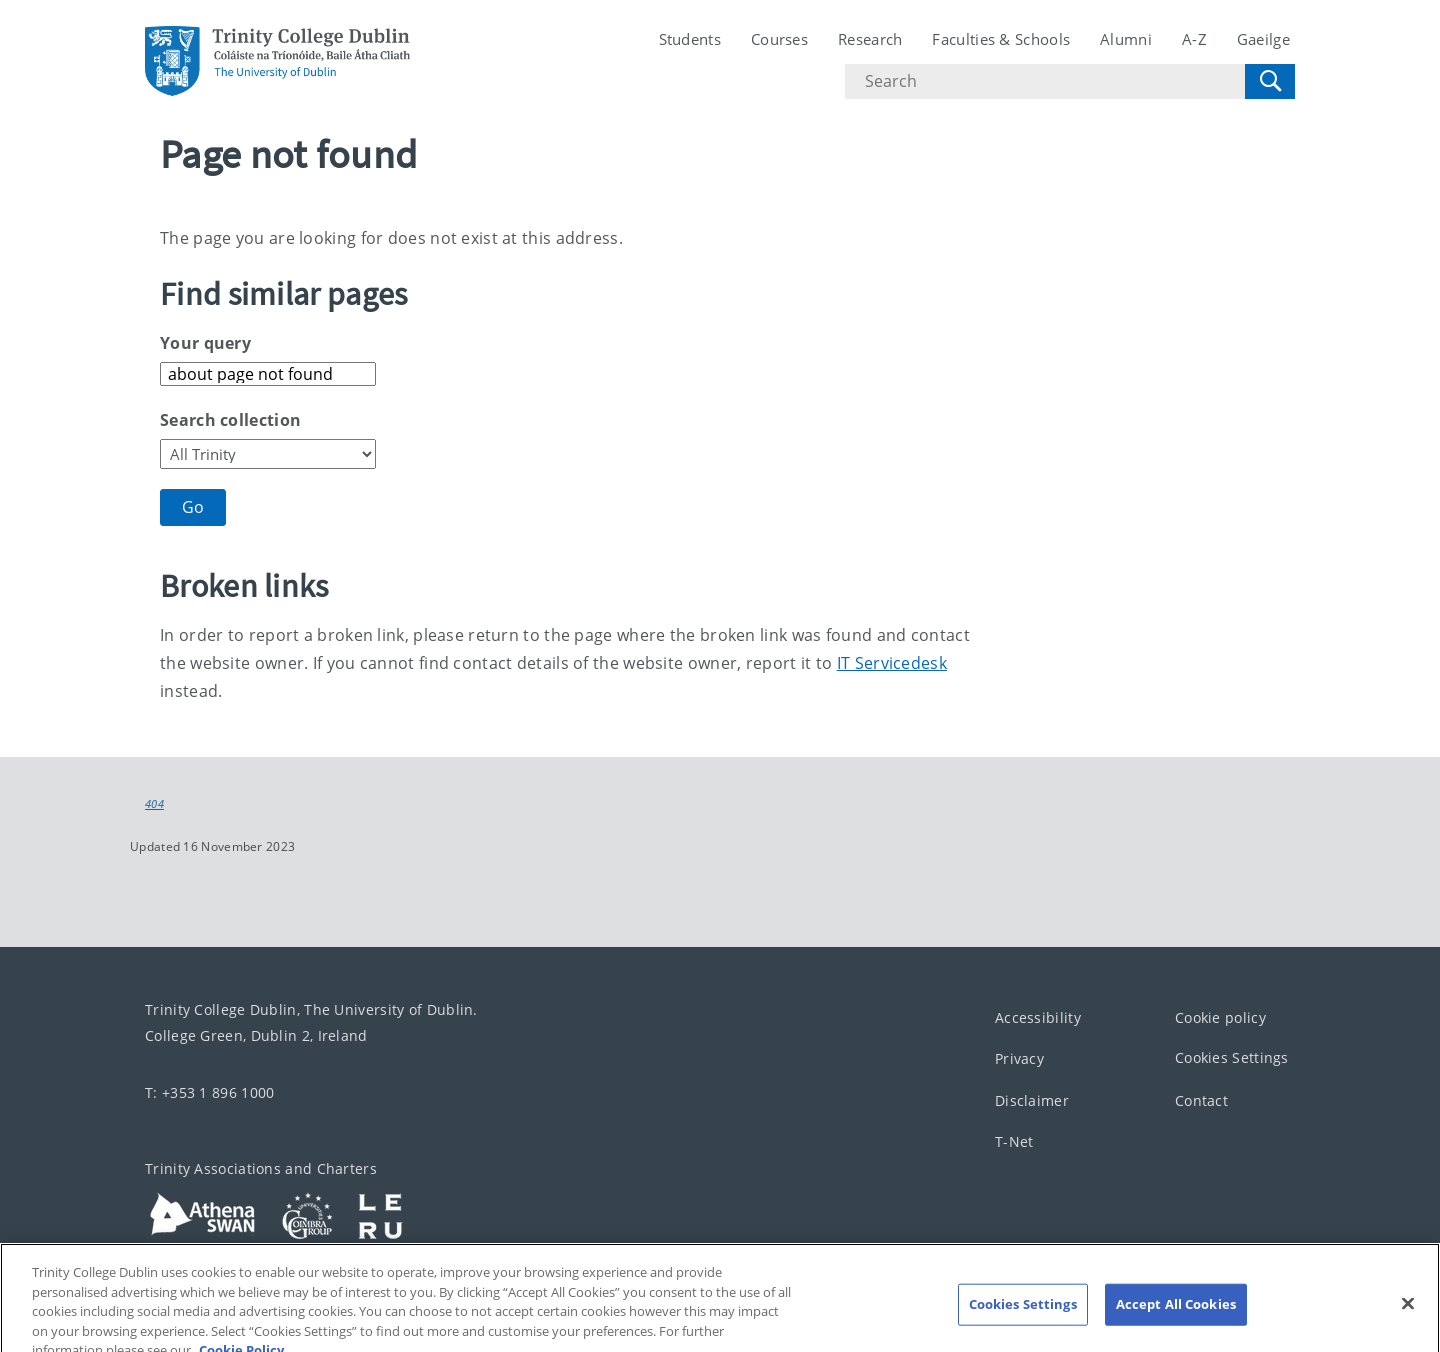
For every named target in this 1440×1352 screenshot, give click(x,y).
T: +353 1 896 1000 (209, 1091)
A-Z (1194, 39)
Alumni (1126, 39)
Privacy (1019, 1058)
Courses (779, 39)
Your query (205, 343)
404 (154, 804)
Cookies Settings (1232, 1057)
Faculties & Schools (1001, 39)
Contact (1201, 1099)
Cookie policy (1220, 1016)
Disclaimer (1032, 1099)
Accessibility (1038, 1016)
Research (870, 39)
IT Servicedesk (892, 663)
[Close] (1408, 1315)
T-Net (1014, 1141)
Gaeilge (1263, 39)
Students (690, 39)
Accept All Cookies (1176, 1315)
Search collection (230, 420)
